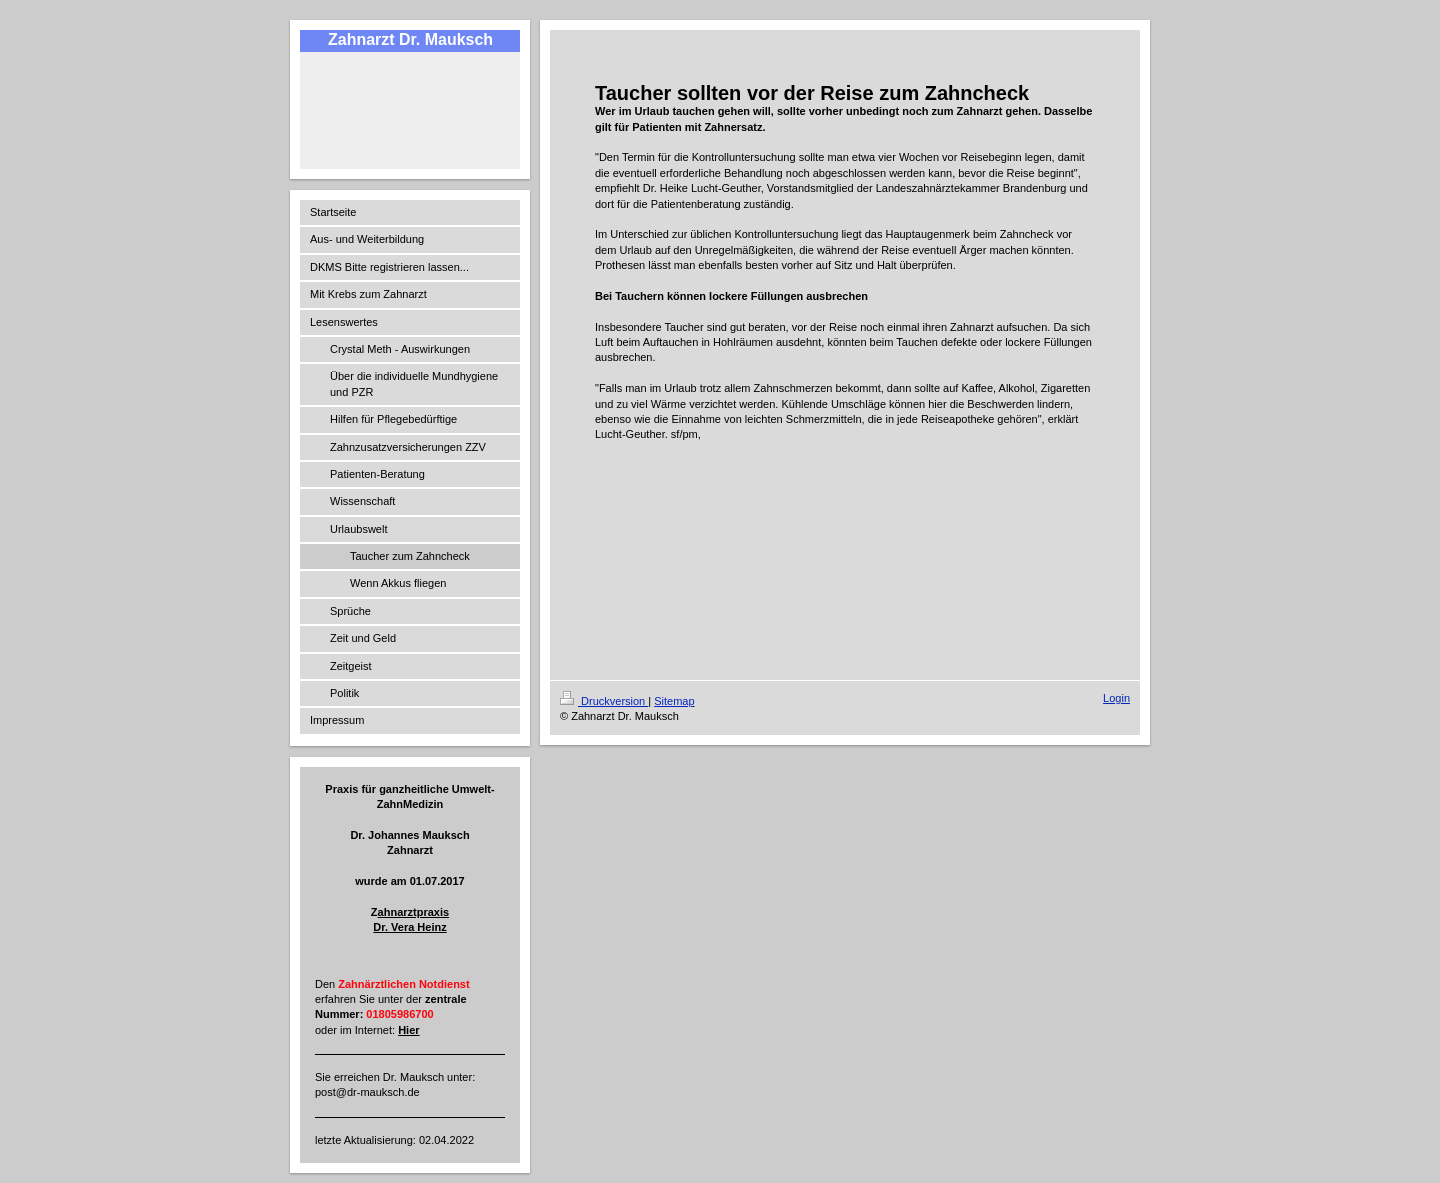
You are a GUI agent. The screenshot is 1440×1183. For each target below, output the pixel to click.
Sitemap (674, 701)
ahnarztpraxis (414, 912)
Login (1116, 698)
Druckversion (604, 701)
